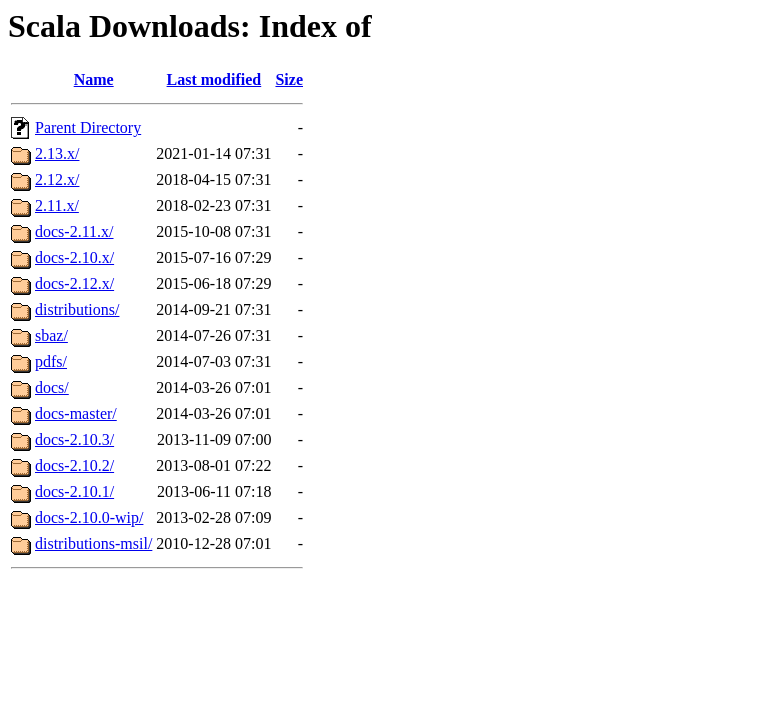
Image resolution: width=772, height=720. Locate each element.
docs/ (52, 387)
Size (289, 79)
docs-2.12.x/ (74, 283)
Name (94, 79)
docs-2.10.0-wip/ (89, 517)
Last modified (214, 79)
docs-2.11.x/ (74, 231)
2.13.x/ (57, 153)
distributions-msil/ (93, 543)
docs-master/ (76, 413)
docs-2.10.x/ (74, 257)
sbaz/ (51, 335)
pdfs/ (51, 361)
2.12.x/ (57, 179)
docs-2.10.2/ (74, 465)
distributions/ (77, 309)
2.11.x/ (57, 205)
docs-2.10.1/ (74, 491)
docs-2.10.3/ (74, 439)
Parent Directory (88, 127)
